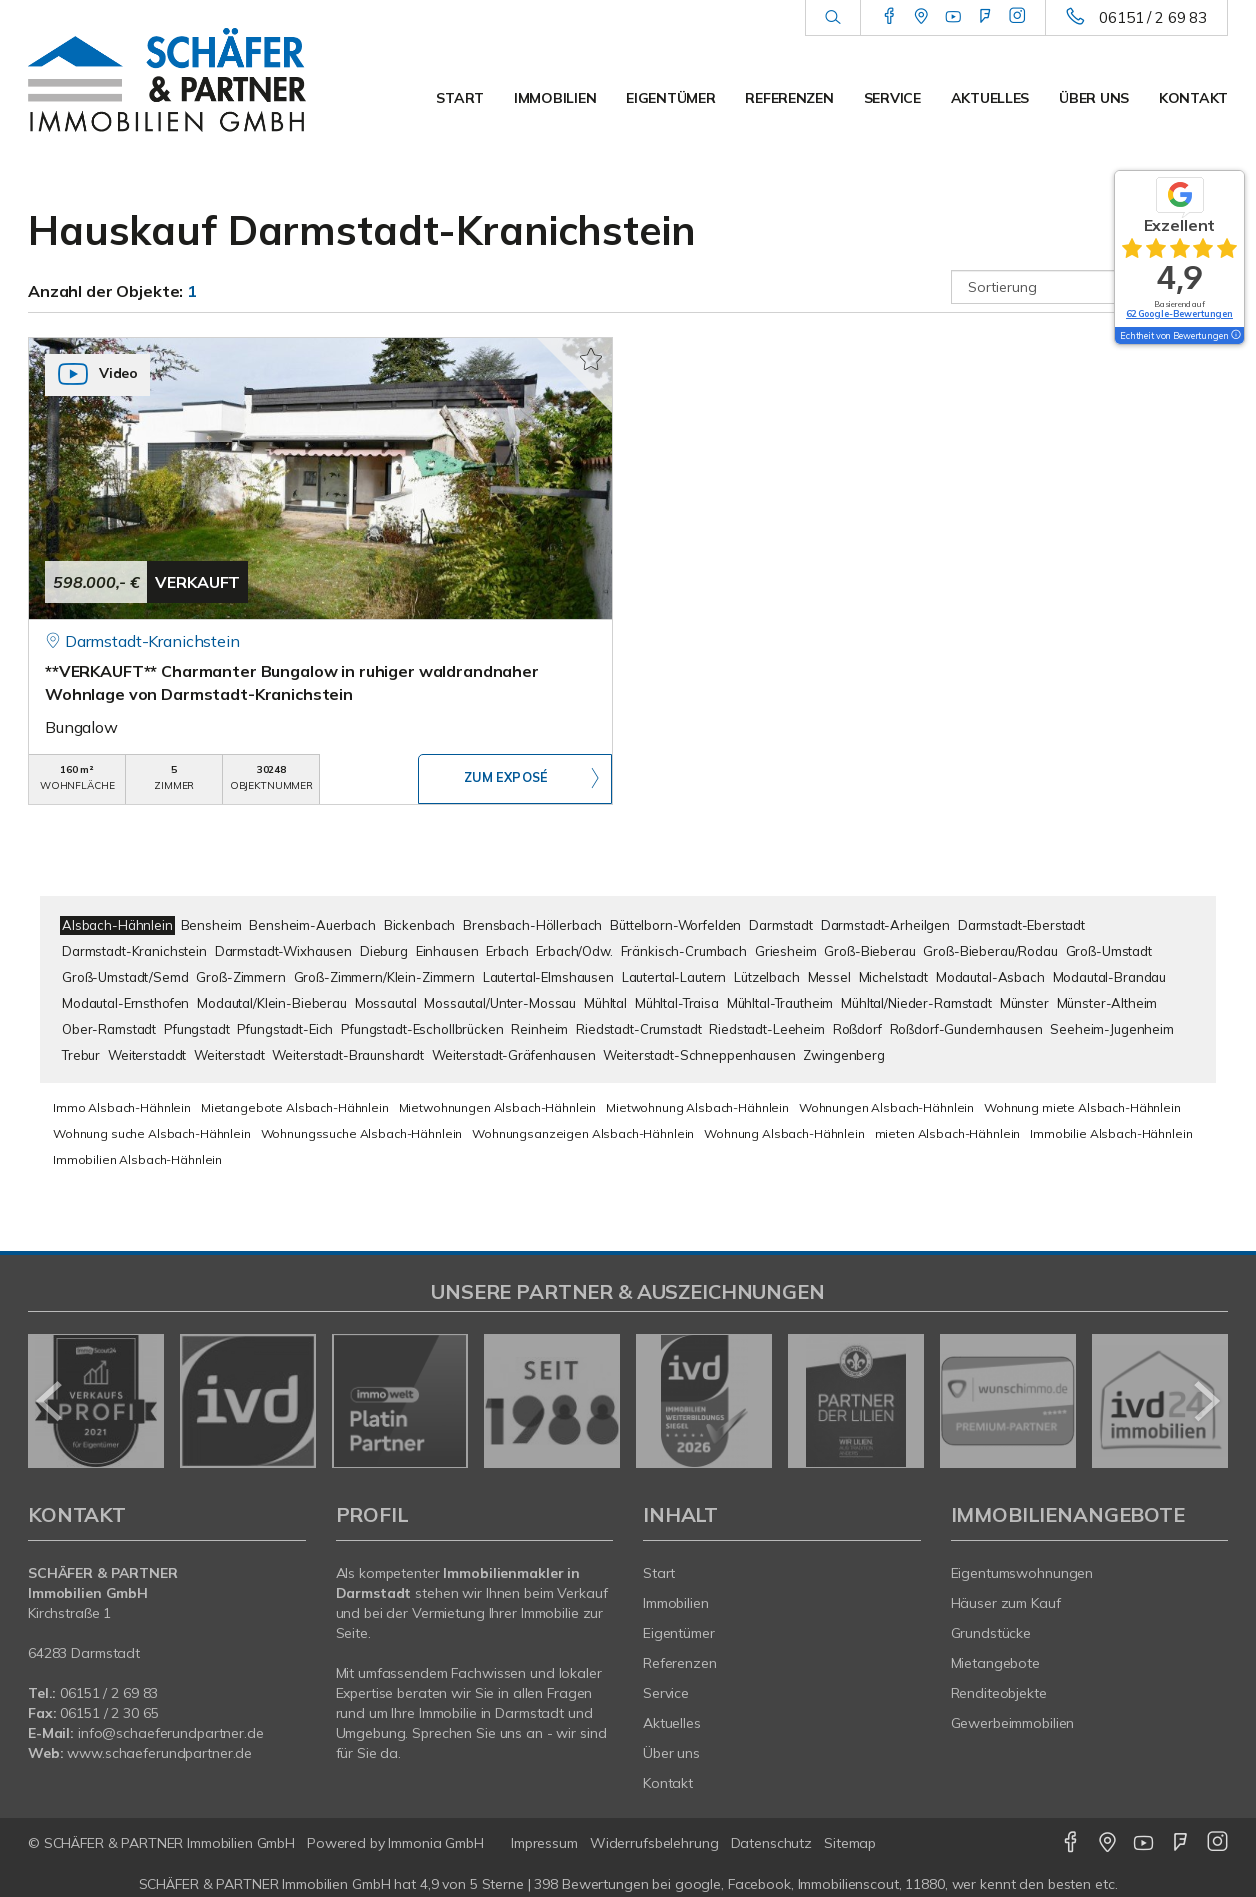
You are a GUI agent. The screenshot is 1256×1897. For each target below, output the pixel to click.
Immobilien (555, 98)
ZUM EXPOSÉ (506, 780)
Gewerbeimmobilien (1013, 1723)
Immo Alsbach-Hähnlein (122, 1107)
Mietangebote (996, 1663)
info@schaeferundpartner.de (171, 1733)
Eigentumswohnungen (1022, 1573)
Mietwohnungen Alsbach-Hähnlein (498, 1107)
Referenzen (789, 98)
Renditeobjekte (999, 1693)
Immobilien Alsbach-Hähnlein (137, 1159)
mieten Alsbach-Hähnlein (948, 1133)
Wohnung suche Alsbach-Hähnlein (152, 1133)
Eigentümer (670, 98)
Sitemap (850, 1843)
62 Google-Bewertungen (1179, 313)
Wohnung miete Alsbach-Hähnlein (1082, 1107)
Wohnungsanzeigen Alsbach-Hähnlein (583, 1133)
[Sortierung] (1090, 287)
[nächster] (1205, 1401)
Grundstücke (991, 1633)
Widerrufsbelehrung (654, 1843)
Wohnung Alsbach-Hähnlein (784, 1133)
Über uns (1094, 98)
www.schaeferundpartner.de (159, 1753)
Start (460, 98)
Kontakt (1193, 98)
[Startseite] (167, 80)
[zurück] (50, 1401)
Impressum (544, 1843)
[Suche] (832, 18)
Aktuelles (990, 98)
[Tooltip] (1235, 336)
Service (892, 98)
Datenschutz (772, 1843)
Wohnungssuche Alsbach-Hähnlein (362, 1133)
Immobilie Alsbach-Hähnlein (1111, 1133)
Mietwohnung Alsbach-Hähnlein (697, 1107)
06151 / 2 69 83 (1153, 17)
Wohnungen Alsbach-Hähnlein (886, 1107)
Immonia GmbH (436, 1843)
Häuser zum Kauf (1006, 1603)
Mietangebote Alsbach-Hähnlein (295, 1107)
